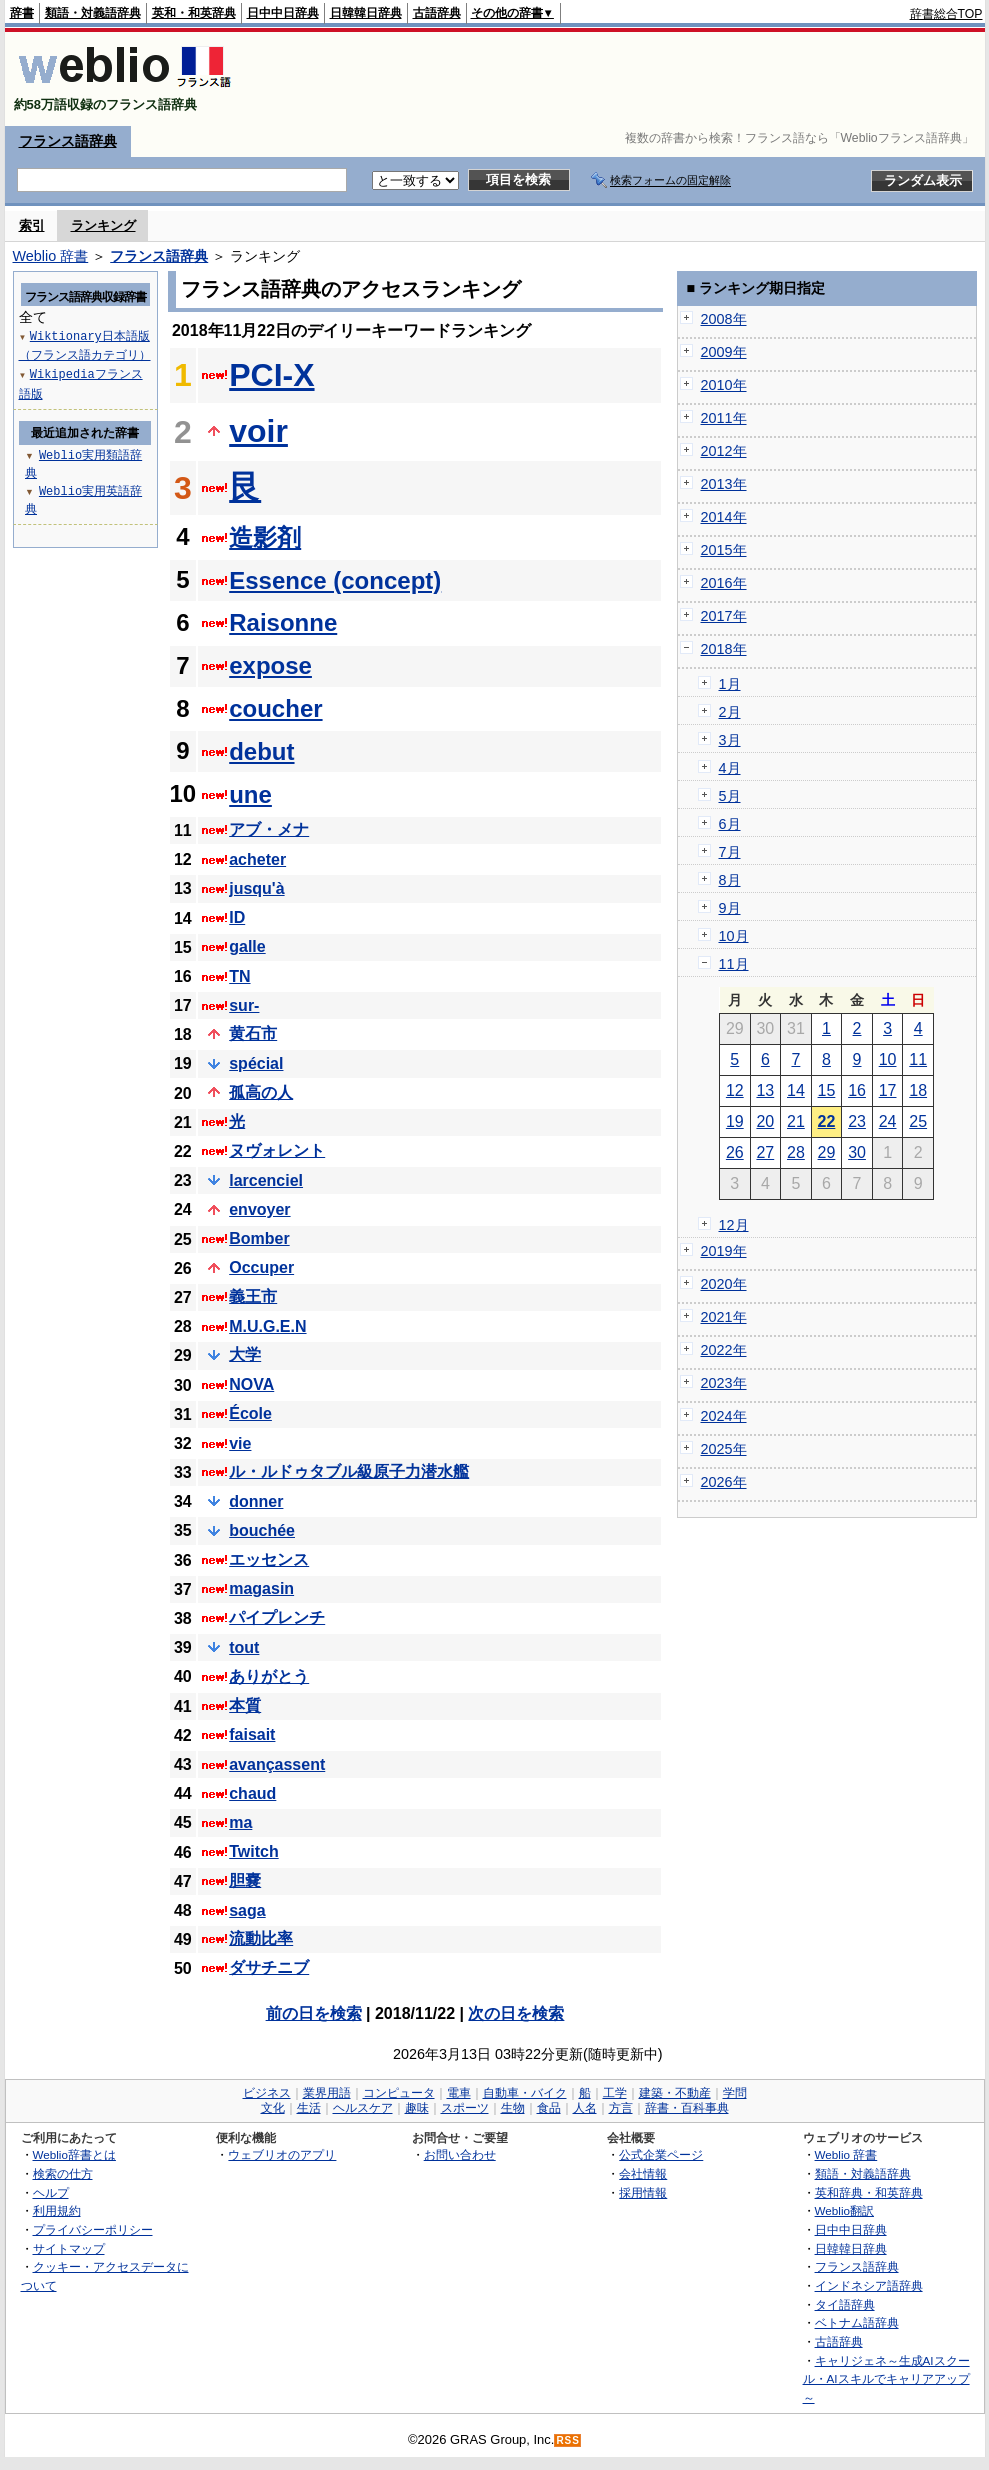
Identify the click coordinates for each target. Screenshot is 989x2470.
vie (240, 1443)
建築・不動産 (675, 2093)
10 (888, 1059)
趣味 (417, 2108)
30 (857, 1152)
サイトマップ (69, 2248)
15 (827, 1090)
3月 (730, 740)
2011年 (724, 418)
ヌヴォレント (277, 1150)
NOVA (251, 1384)
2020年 (724, 1284)
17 (888, 1090)
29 (827, 1152)
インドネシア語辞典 (869, 2285)
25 (918, 1121)
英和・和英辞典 (194, 13)
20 (765, 1121)
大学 (245, 1354)
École (250, 1413)
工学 (615, 2093)
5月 (730, 796)
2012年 (724, 451)
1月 (730, 684)
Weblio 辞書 (51, 256)
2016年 (724, 583)
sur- (244, 1005)
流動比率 (261, 1938)
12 (735, 1090)
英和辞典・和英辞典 (869, 2192)
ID (237, 917)
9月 (730, 908)
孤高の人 (261, 1092)
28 (796, 1152)
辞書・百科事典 (687, 2108)
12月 (734, 1225)
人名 (585, 2108)
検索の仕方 (63, 2173)
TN (239, 976)
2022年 (724, 1350)
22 (827, 1121)
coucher (275, 708)
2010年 (724, 385)
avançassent (277, 1764)
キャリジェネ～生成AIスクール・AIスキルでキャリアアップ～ (886, 2379)
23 (857, 1121)
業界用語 (327, 2093)
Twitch (253, 1851)
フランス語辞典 (68, 141)
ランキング (103, 225)
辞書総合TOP (946, 14)
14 (796, 1090)
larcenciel (266, 1180)
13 (765, 1090)
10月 (734, 936)
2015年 (724, 550)
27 (765, 1152)
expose (270, 665)
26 (735, 1152)
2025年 (724, 1449)
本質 (245, 1705)
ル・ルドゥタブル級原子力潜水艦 (349, 1471)
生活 (309, 2108)
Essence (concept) (335, 580)
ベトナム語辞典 (857, 2322)
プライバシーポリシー (93, 2229)
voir (258, 431)
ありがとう (269, 1676)
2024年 (724, 1416)
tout (244, 1647)
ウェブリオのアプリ (282, 2154)
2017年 (724, 616)
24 (888, 1121)
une (250, 794)
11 (918, 1059)
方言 (621, 2108)
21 (796, 1121)
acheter (257, 859)
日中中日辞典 (283, 13)
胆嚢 (245, 1880)
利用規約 (57, 2210)
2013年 (724, 484)
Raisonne (283, 622)
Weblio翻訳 (844, 2210)
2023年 (724, 1383)
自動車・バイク (525, 2093)
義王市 (253, 1296)
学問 (735, 2093)
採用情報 (643, 2192)
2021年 (724, 1317)
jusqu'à (256, 888)
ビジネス (267, 2093)
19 (735, 1121)
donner (256, 1501)
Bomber (259, 1238)
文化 (273, 2108)
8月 (730, 880)
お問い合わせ (460, 2154)
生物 (513, 2108)
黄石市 (253, 1033)
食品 (549, 2108)
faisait (252, 1734)
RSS (568, 2440)
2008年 (724, 319)
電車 (459, 2093)
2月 (730, 712)
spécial (256, 1063)
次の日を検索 (516, 2013)
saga (247, 1910)
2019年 (724, 1251)
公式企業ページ (661, 2154)
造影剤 (265, 537)
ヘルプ (51, 2192)
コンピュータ (399, 2093)
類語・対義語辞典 (93, 13)
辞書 (22, 13)
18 (918, 1090)
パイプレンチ (277, 1617)
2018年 (724, 649)
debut (261, 751)
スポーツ (465, 2108)
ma (240, 1822)
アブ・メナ (269, 829)
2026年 (724, 1482)
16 (857, 1090)
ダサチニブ (269, 1967)
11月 (734, 964)
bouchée (262, 1530)
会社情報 (643, 2173)
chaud (252, 1793)
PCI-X (271, 375)
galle (247, 946)
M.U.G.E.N (267, 1326)
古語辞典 (437, 13)
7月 (730, 852)
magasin (261, 1588)
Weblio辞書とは (74, 2154)
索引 (32, 225)
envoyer (259, 1209)
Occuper (261, 1267)
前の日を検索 (314, 2013)
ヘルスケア (363, 2108)
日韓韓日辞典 (366, 13)
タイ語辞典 (845, 2304)
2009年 (724, 352)
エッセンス (269, 1559)
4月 (730, 768)
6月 (730, 824)
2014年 (724, 517)
